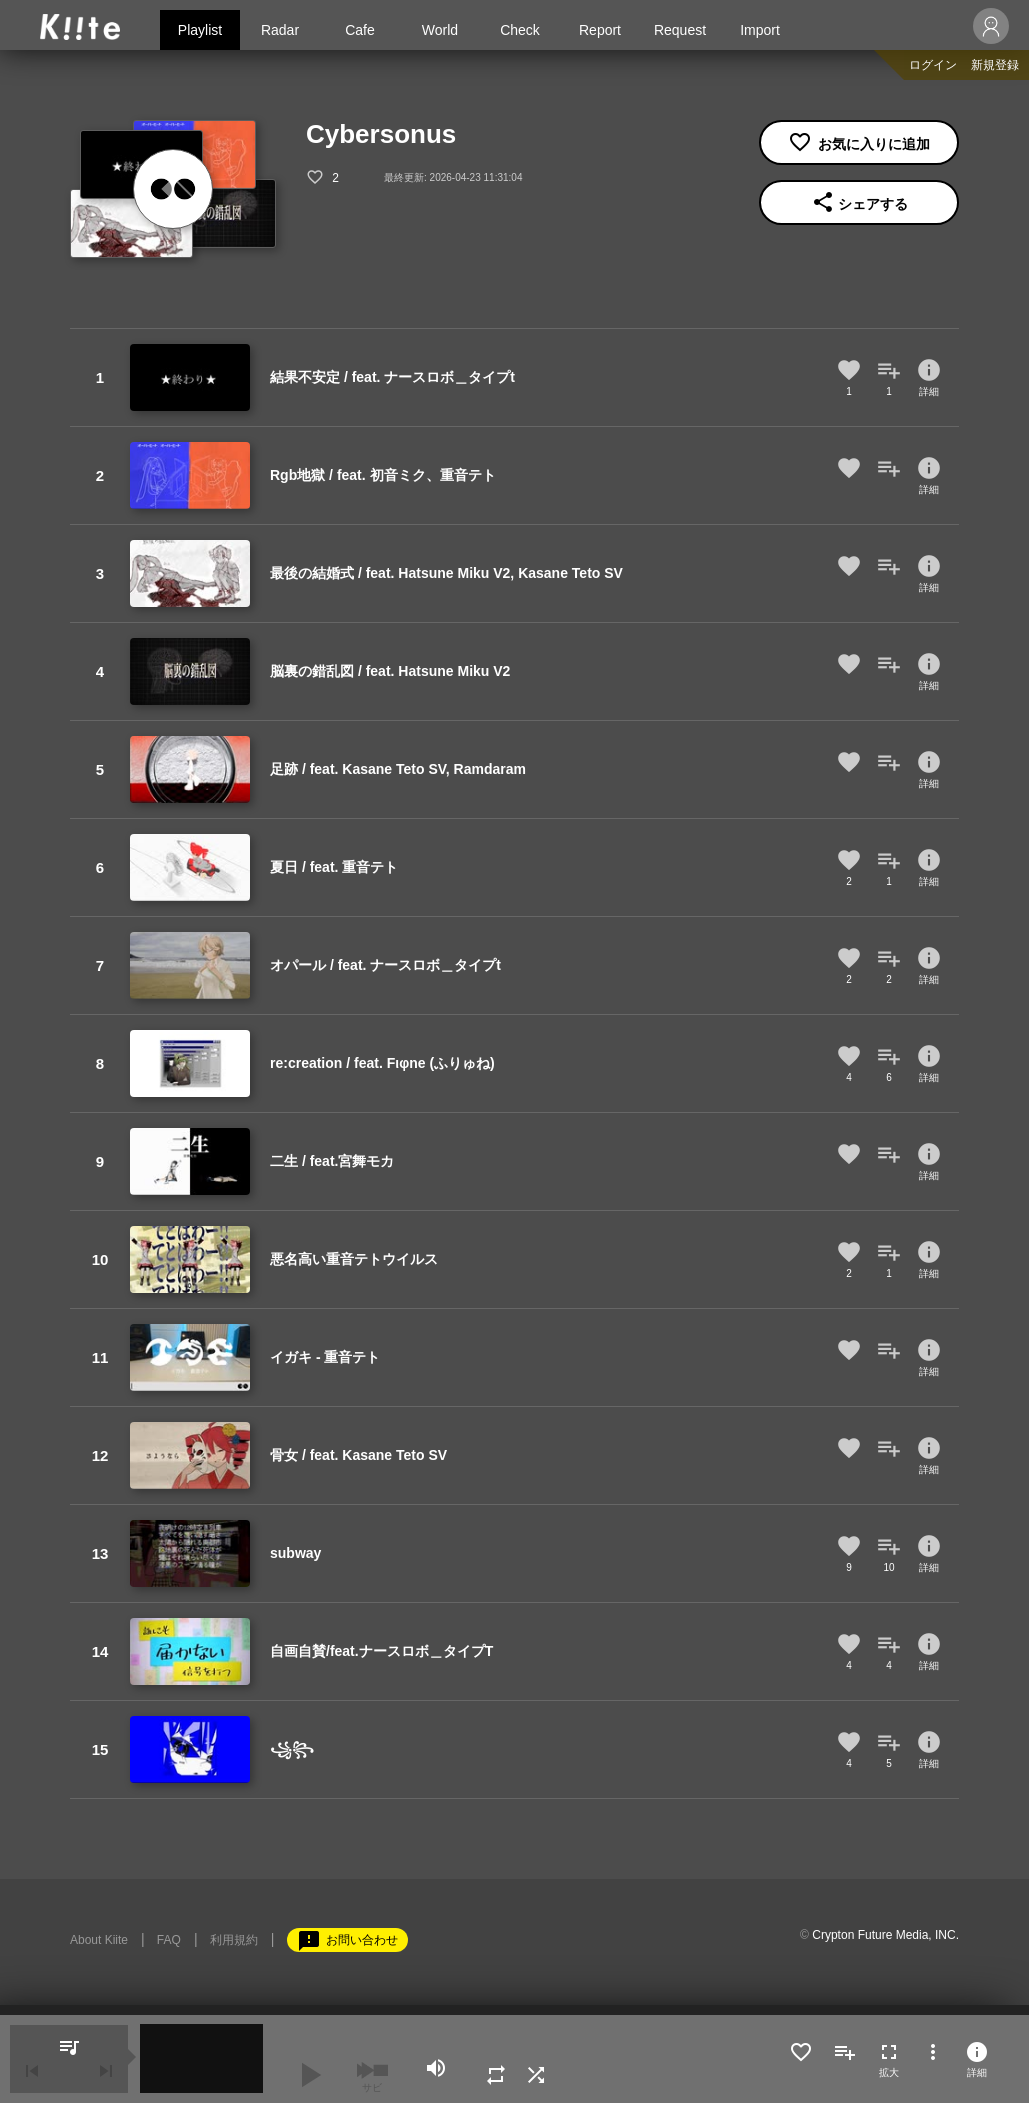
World (440, 30)
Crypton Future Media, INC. (885, 1935)
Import (760, 30)
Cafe (360, 30)
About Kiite (99, 1940)
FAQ (169, 1940)
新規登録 (995, 65)
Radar (280, 30)
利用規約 (234, 1940)
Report (600, 30)
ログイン (933, 65)
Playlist (200, 30)
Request (680, 30)
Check (520, 30)
